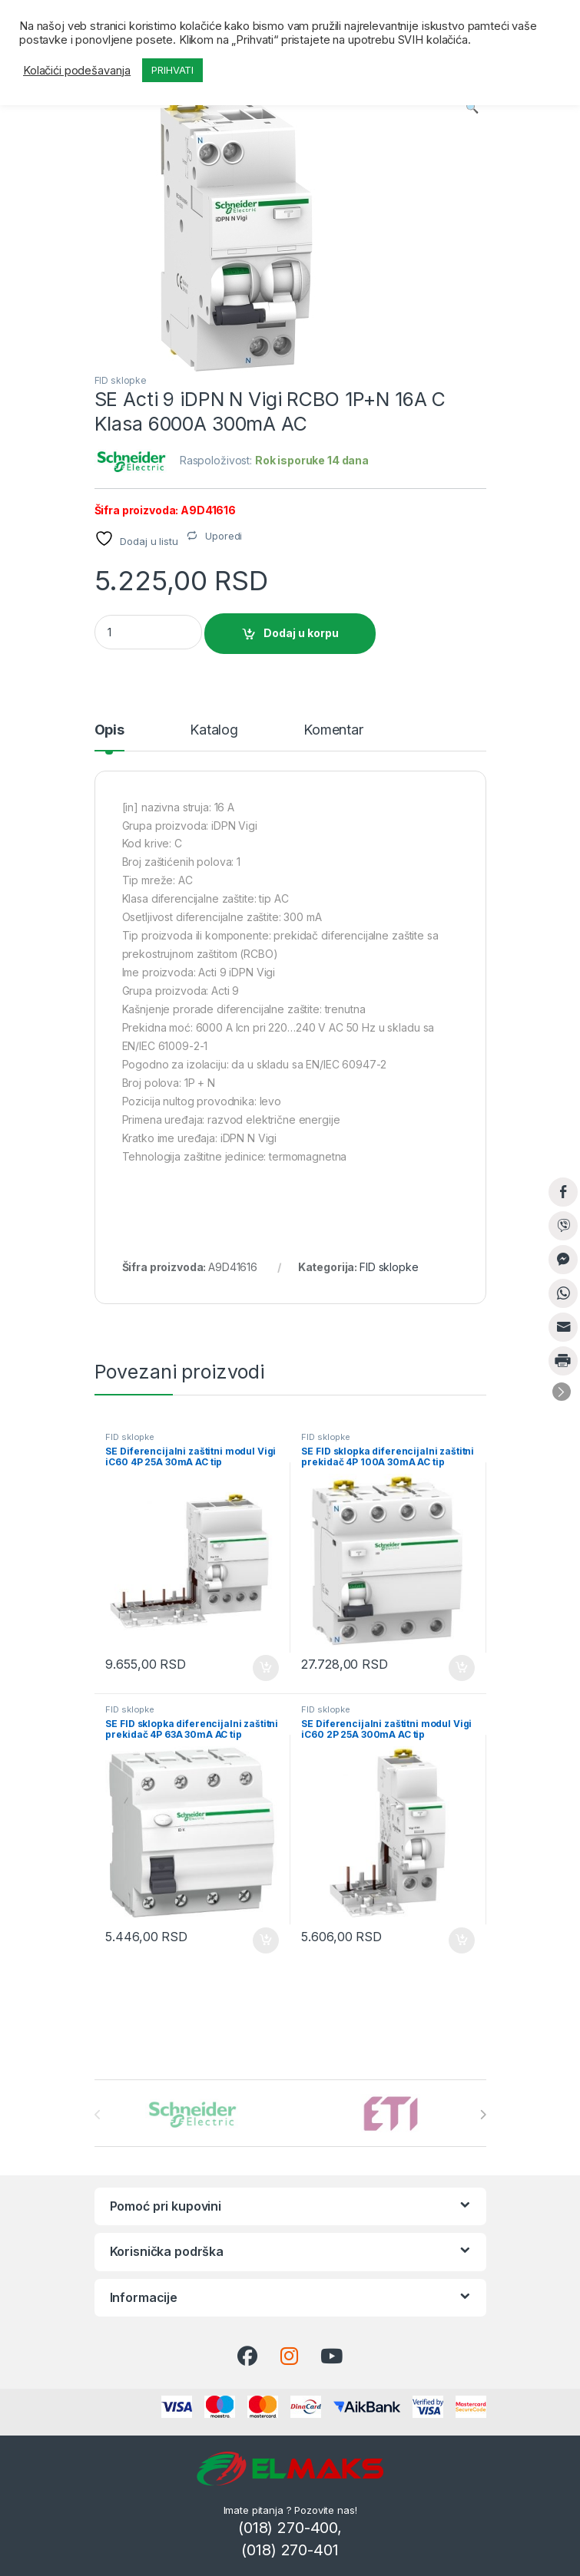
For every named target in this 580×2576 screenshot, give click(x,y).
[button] (472, 107)
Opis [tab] (109, 730)
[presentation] (482, 2114)
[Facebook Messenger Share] (563, 1259)
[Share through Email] (563, 1327)
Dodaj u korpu (301, 632)
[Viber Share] (563, 1225)
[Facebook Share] (563, 1192)
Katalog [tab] (214, 730)
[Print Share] (563, 1361)
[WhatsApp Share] (563, 1293)
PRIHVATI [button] (172, 70)
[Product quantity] (148, 632)
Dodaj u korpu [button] (266, 1668)
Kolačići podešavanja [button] (77, 71)
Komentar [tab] (333, 730)
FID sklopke (120, 380)
